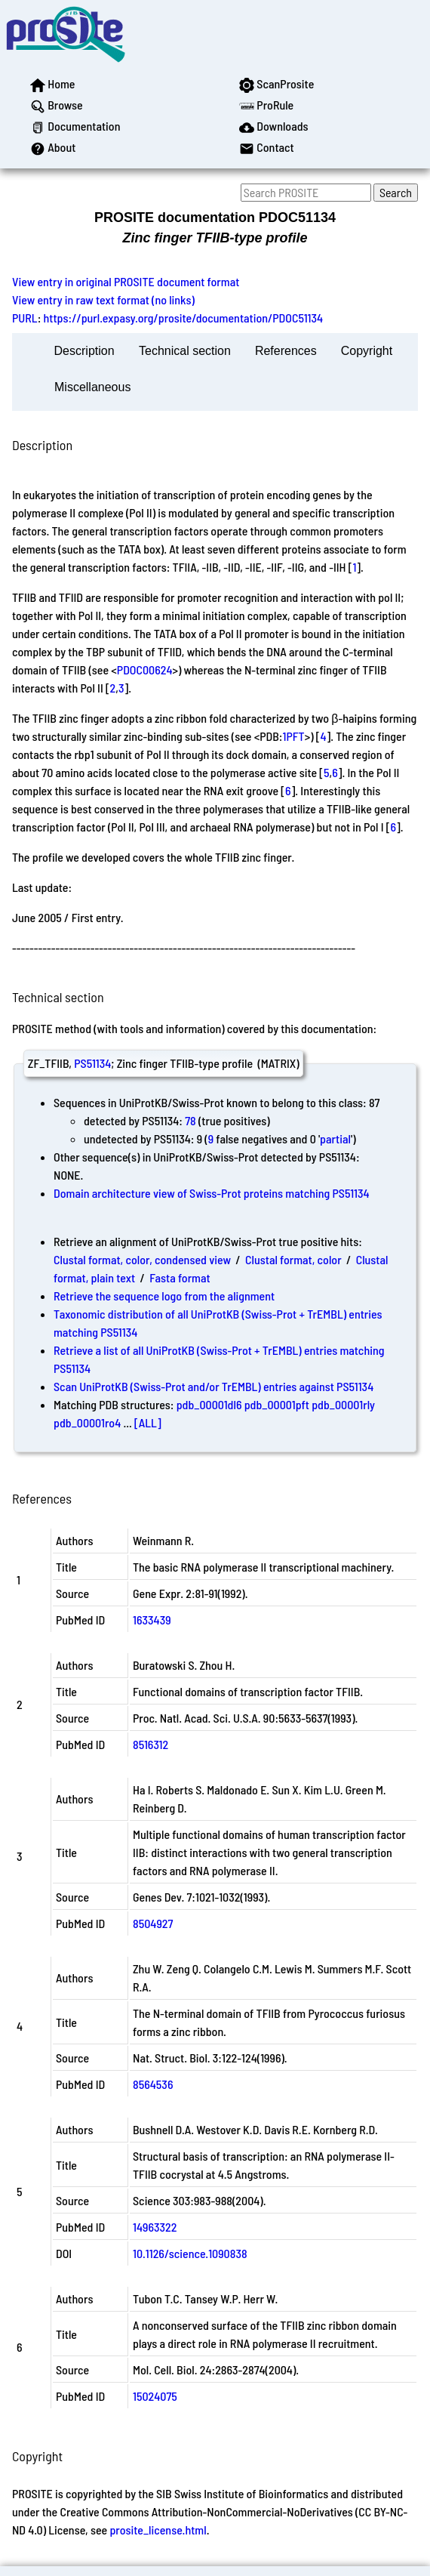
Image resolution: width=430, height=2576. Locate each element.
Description (84, 350)
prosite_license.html (157, 2529)
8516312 (150, 1744)
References (286, 350)
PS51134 (92, 1063)
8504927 (153, 1923)
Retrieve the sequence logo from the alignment (164, 1295)
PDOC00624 (145, 669)
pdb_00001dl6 (209, 1404)
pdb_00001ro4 (87, 1422)
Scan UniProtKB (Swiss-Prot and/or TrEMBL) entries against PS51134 (213, 1386)
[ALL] (147, 1422)
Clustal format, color (293, 1259)
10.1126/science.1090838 (190, 2253)
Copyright (366, 350)
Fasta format (179, 1277)
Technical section (185, 350)
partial (335, 1138)
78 (190, 1120)
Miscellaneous (92, 387)
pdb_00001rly (343, 1404)
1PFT (293, 736)
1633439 (152, 1619)
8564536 (153, 2084)
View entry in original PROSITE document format (125, 281)
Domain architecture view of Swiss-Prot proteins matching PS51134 (212, 1193)
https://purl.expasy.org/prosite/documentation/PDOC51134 (184, 317)
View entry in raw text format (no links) (103, 299)
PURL (25, 317)
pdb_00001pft (276, 1404)
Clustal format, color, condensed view (142, 1259)
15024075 (155, 2396)
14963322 (155, 2227)
